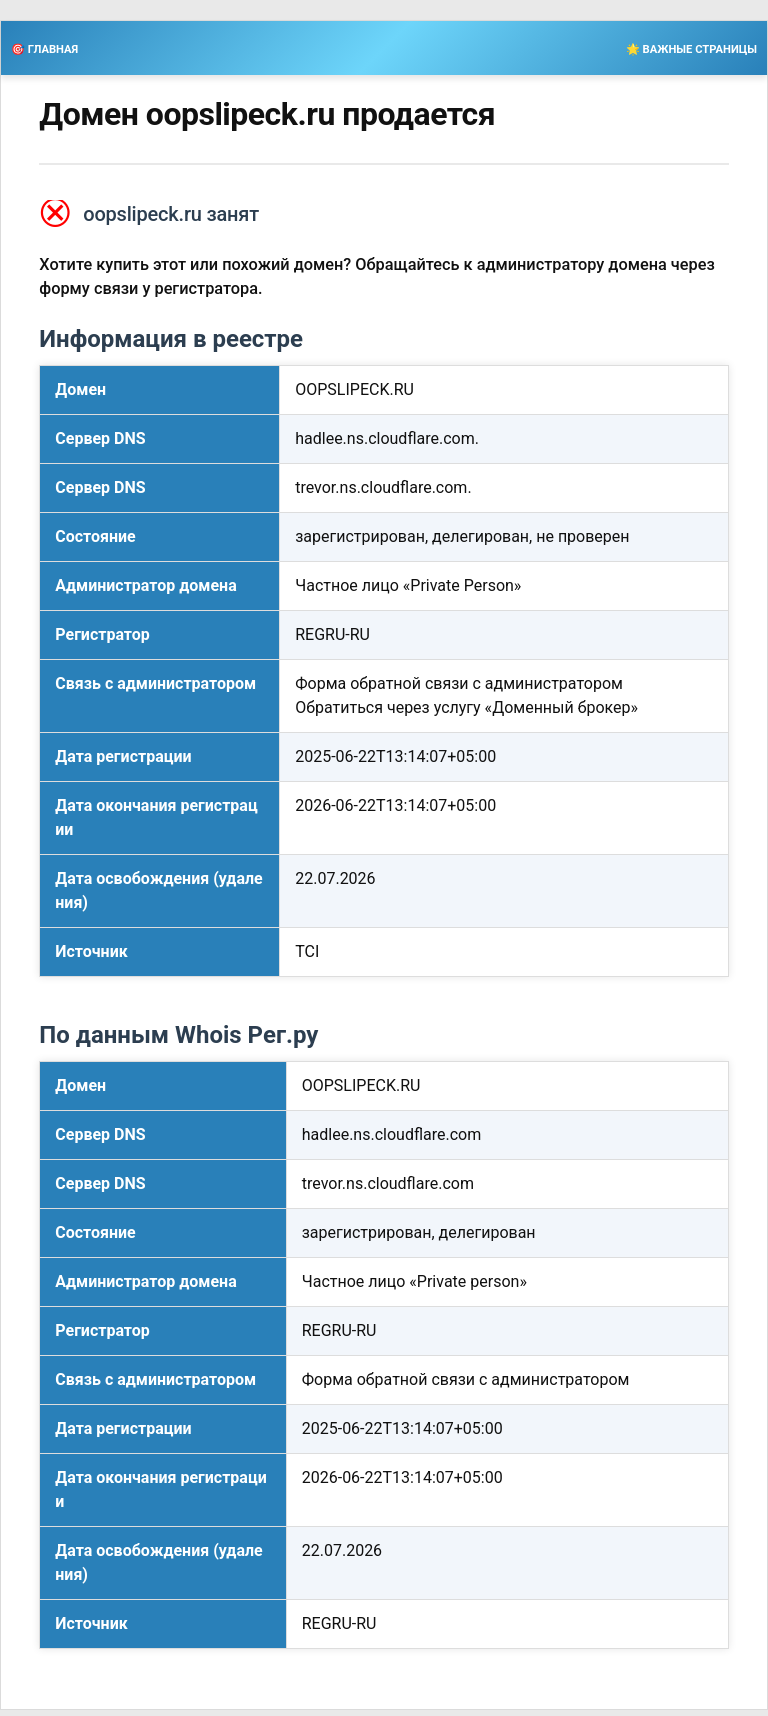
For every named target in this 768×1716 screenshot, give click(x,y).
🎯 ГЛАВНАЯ (44, 49)
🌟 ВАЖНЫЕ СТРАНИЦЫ (691, 49)
